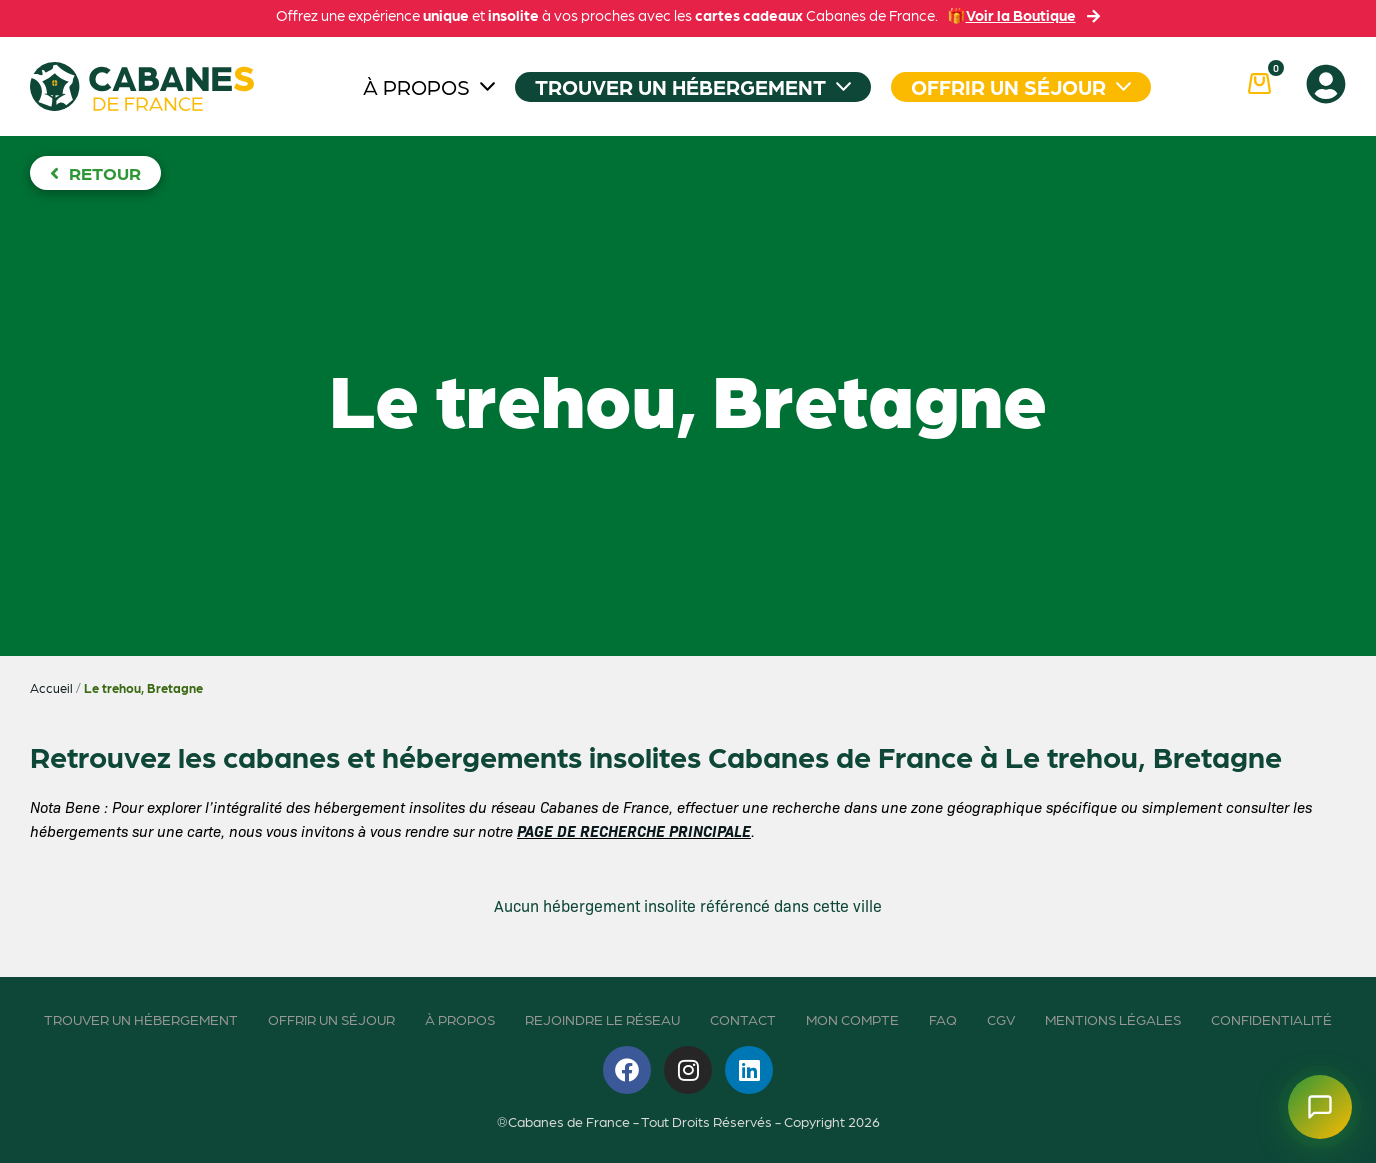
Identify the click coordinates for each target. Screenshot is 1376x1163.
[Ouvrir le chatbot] (1320, 1107)
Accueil (51, 687)
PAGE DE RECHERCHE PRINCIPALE (634, 830)
